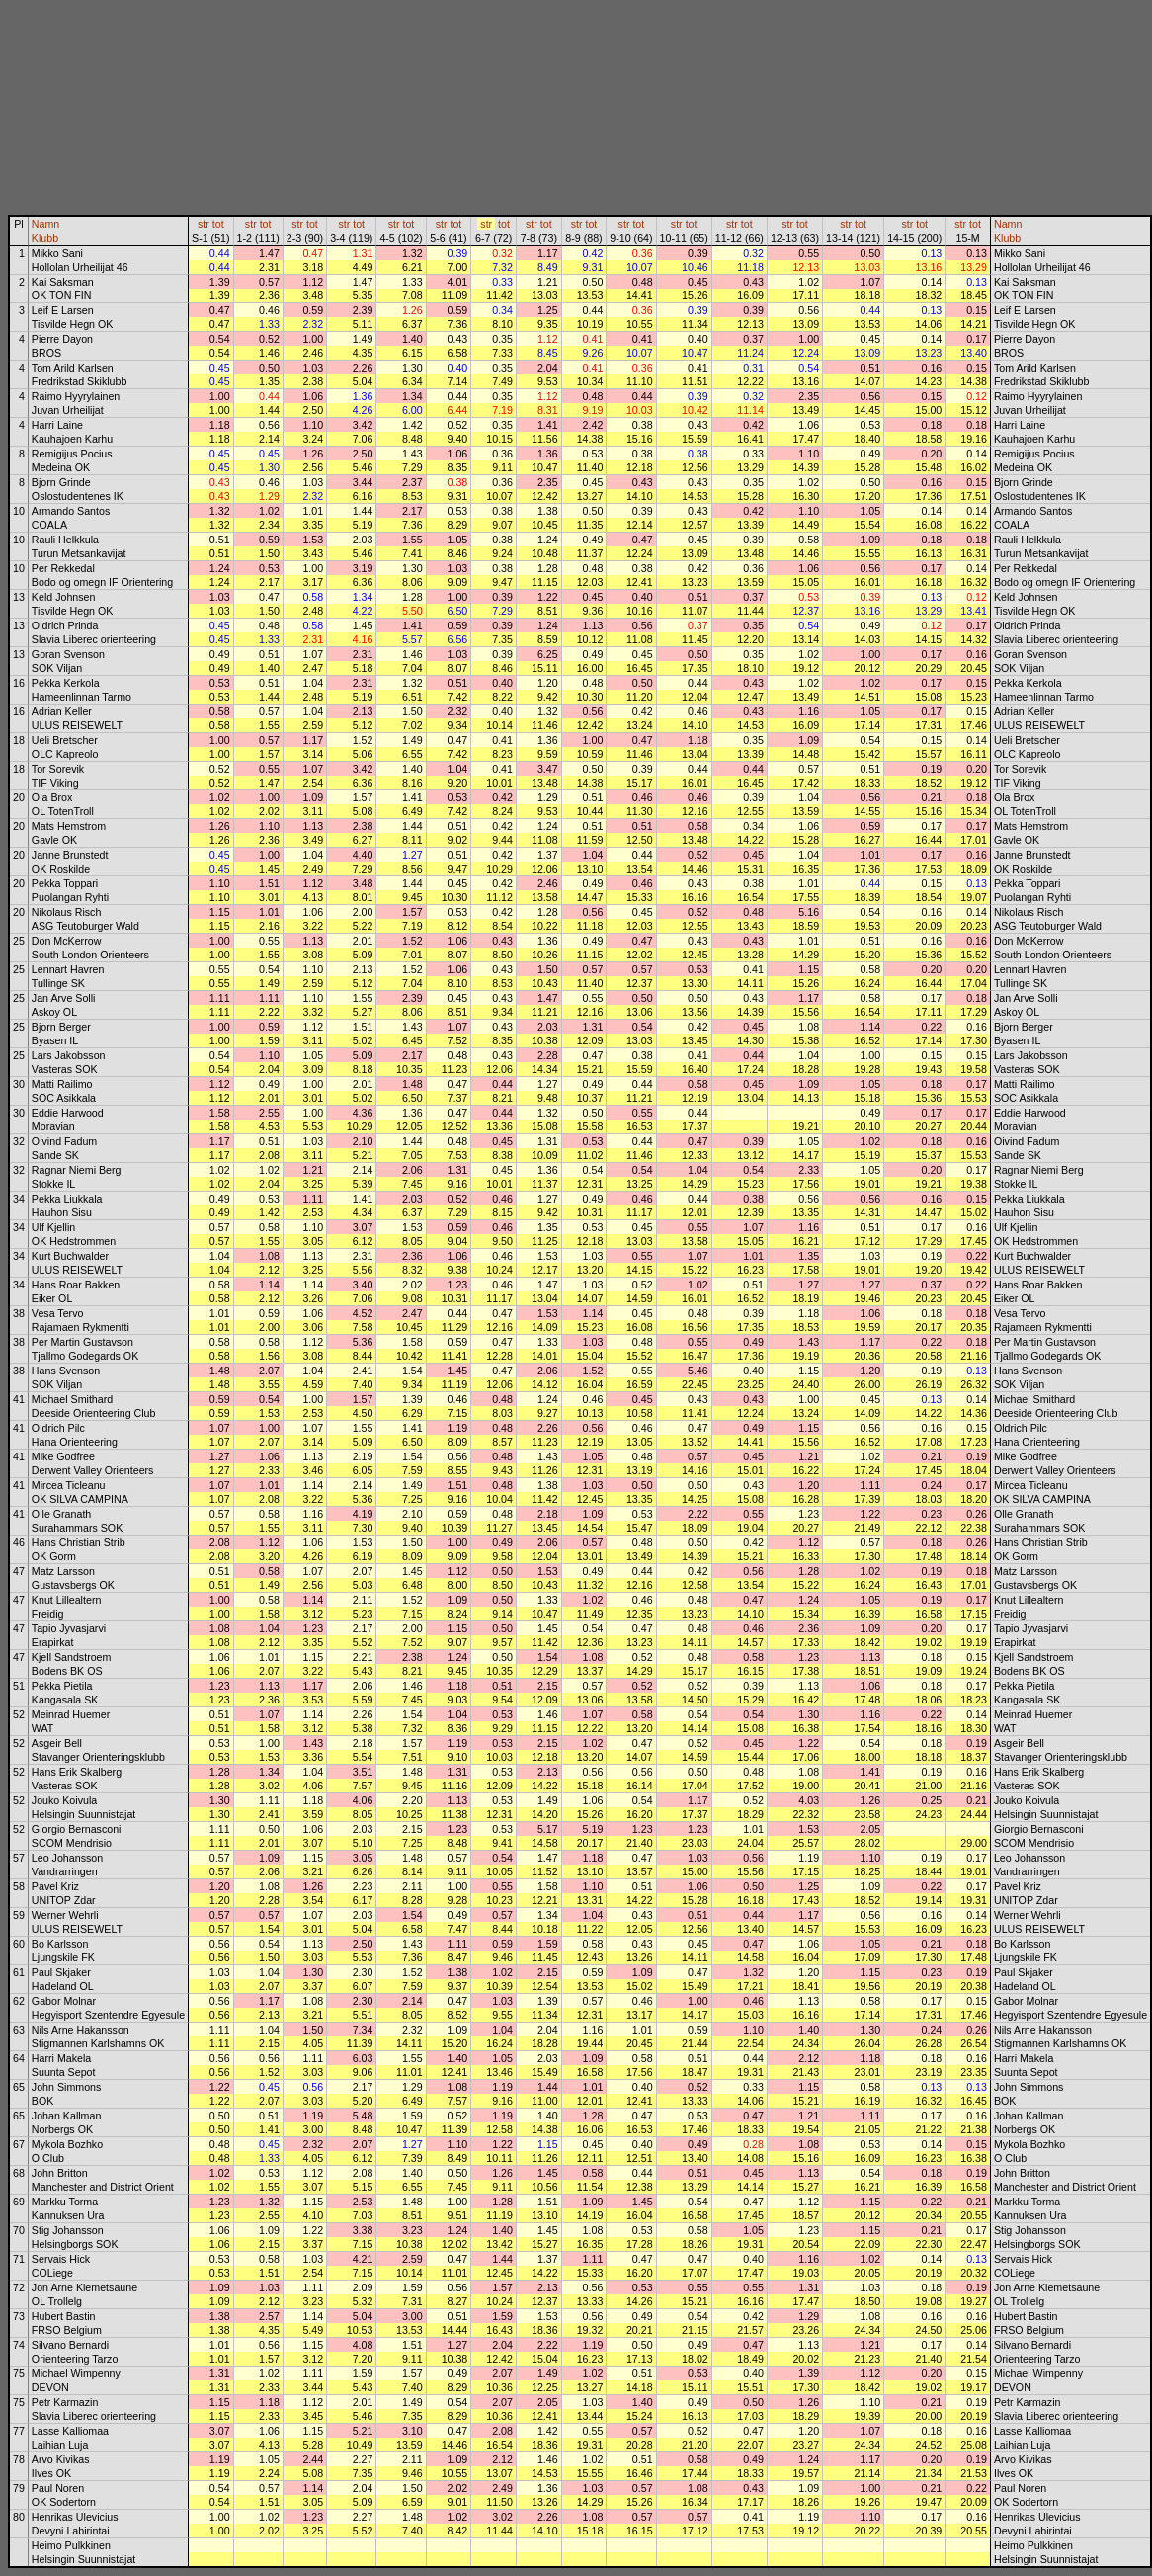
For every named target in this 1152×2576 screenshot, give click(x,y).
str (203, 224)
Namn (45, 224)
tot (218, 224)
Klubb (45, 238)
